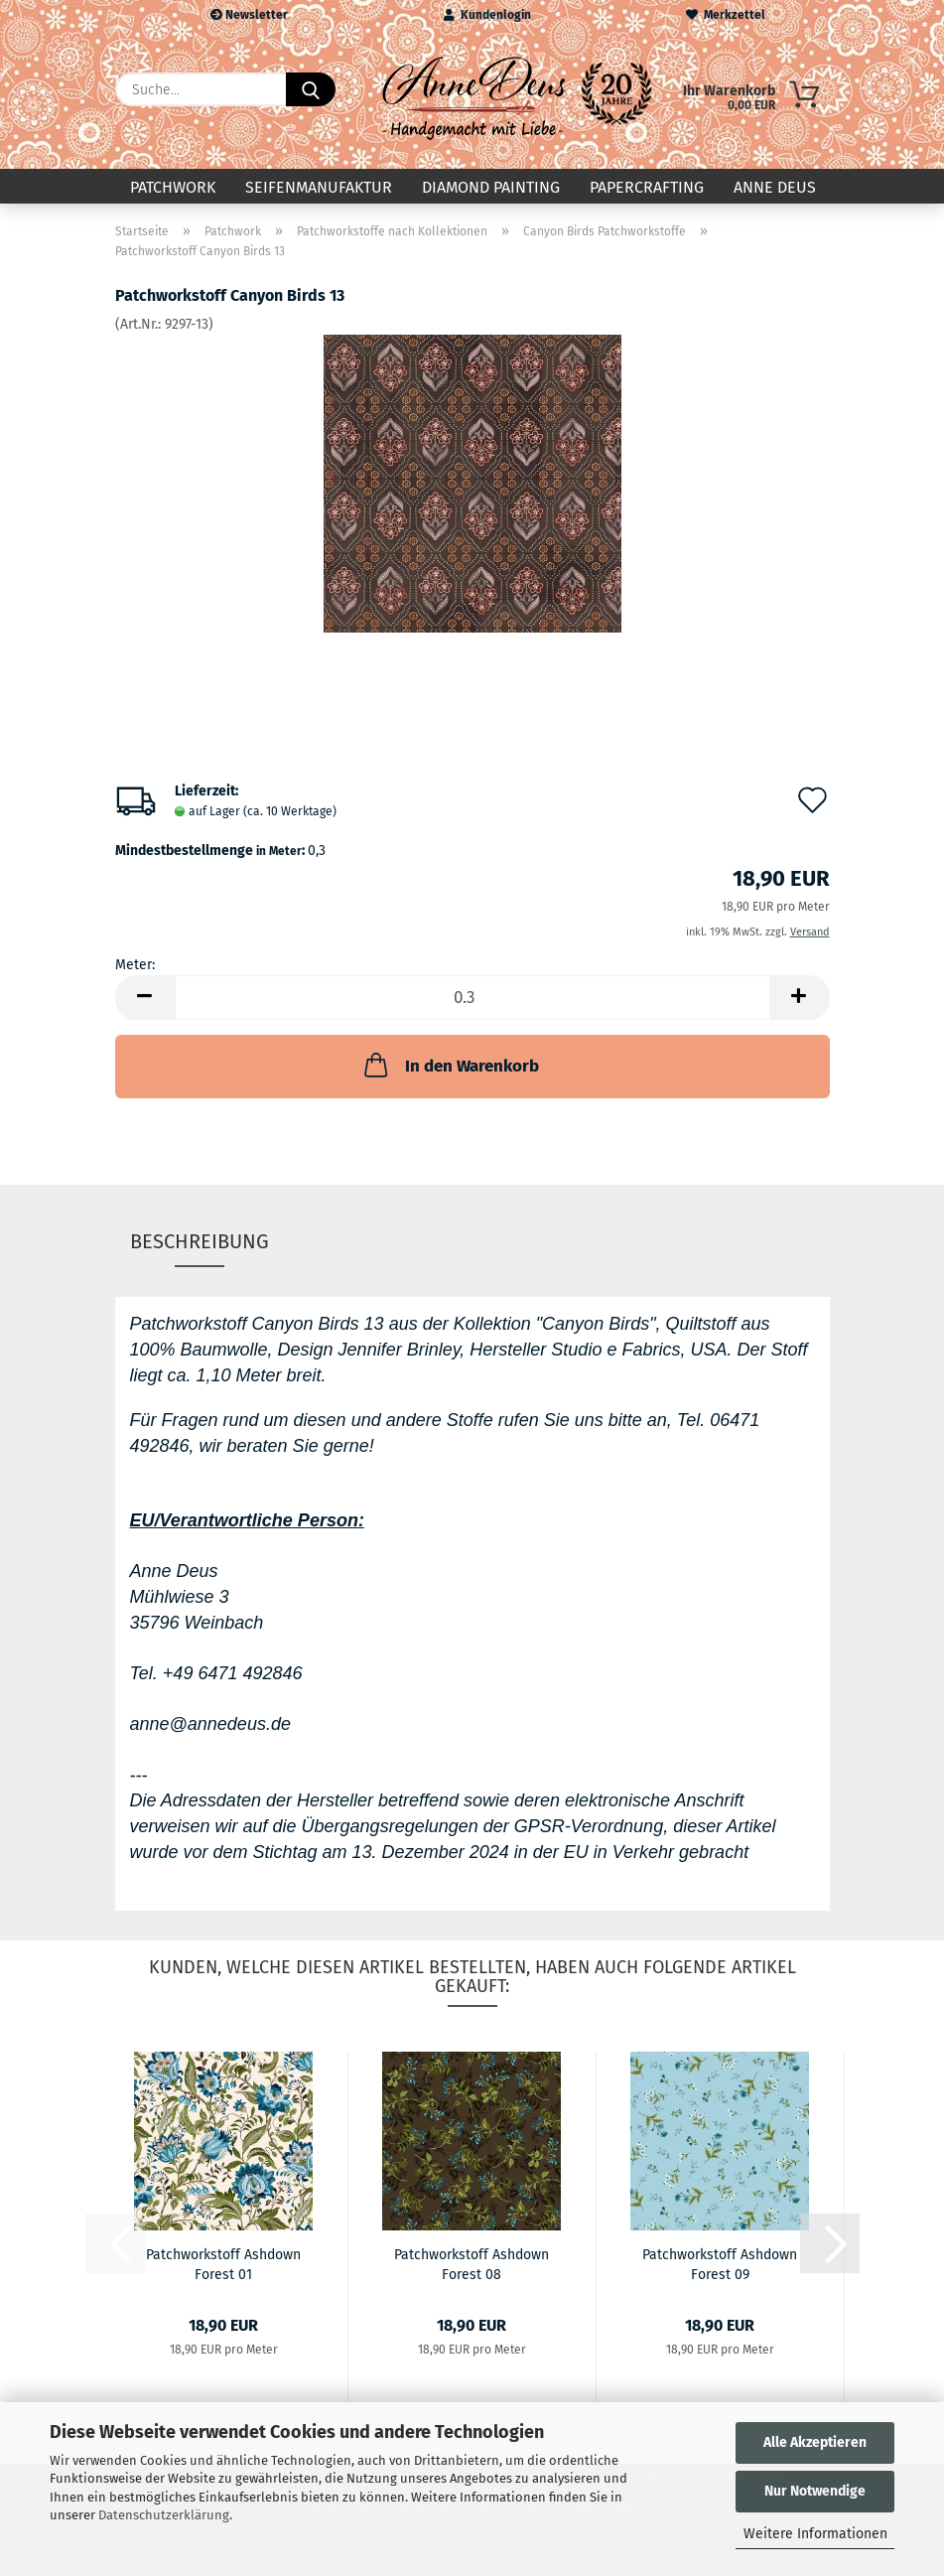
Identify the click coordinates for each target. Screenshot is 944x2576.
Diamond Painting (491, 187)
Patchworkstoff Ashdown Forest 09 (719, 2263)
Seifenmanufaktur (318, 187)
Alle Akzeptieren (815, 2442)
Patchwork (172, 187)
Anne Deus (775, 187)
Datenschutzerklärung (163, 2514)
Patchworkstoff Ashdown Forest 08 (471, 2263)
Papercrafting (647, 187)
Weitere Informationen (815, 2533)
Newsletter (249, 15)
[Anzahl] (472, 997)
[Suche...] (311, 89)
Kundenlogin (487, 15)
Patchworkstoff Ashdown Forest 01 (223, 2263)
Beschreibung (199, 1241)
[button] (145, 997)
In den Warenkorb (449, 1064)
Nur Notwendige (815, 2491)
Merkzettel (725, 15)
